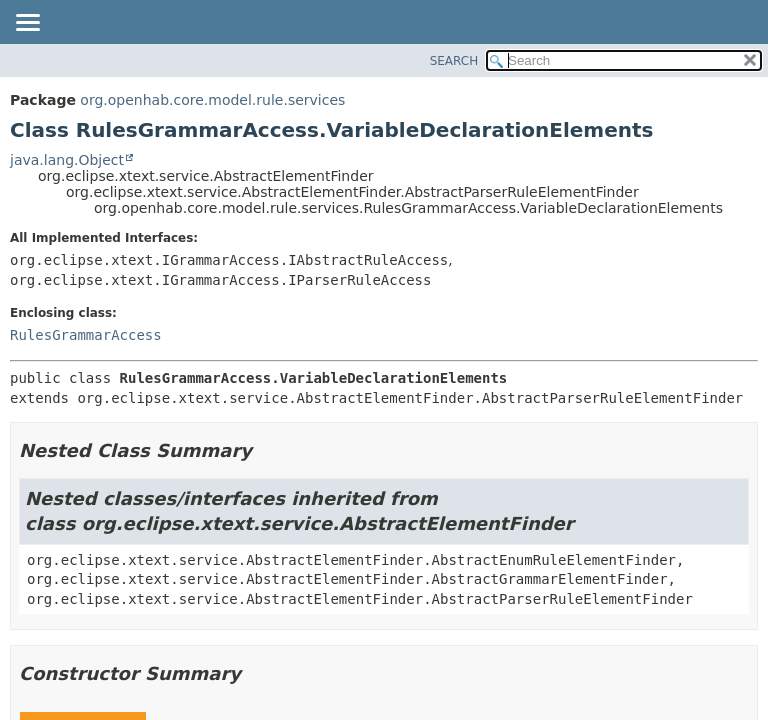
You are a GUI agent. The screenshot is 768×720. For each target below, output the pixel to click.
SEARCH (454, 61)
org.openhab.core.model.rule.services (212, 100)
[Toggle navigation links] (27, 24)
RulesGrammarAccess (86, 335)
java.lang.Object (67, 160)
